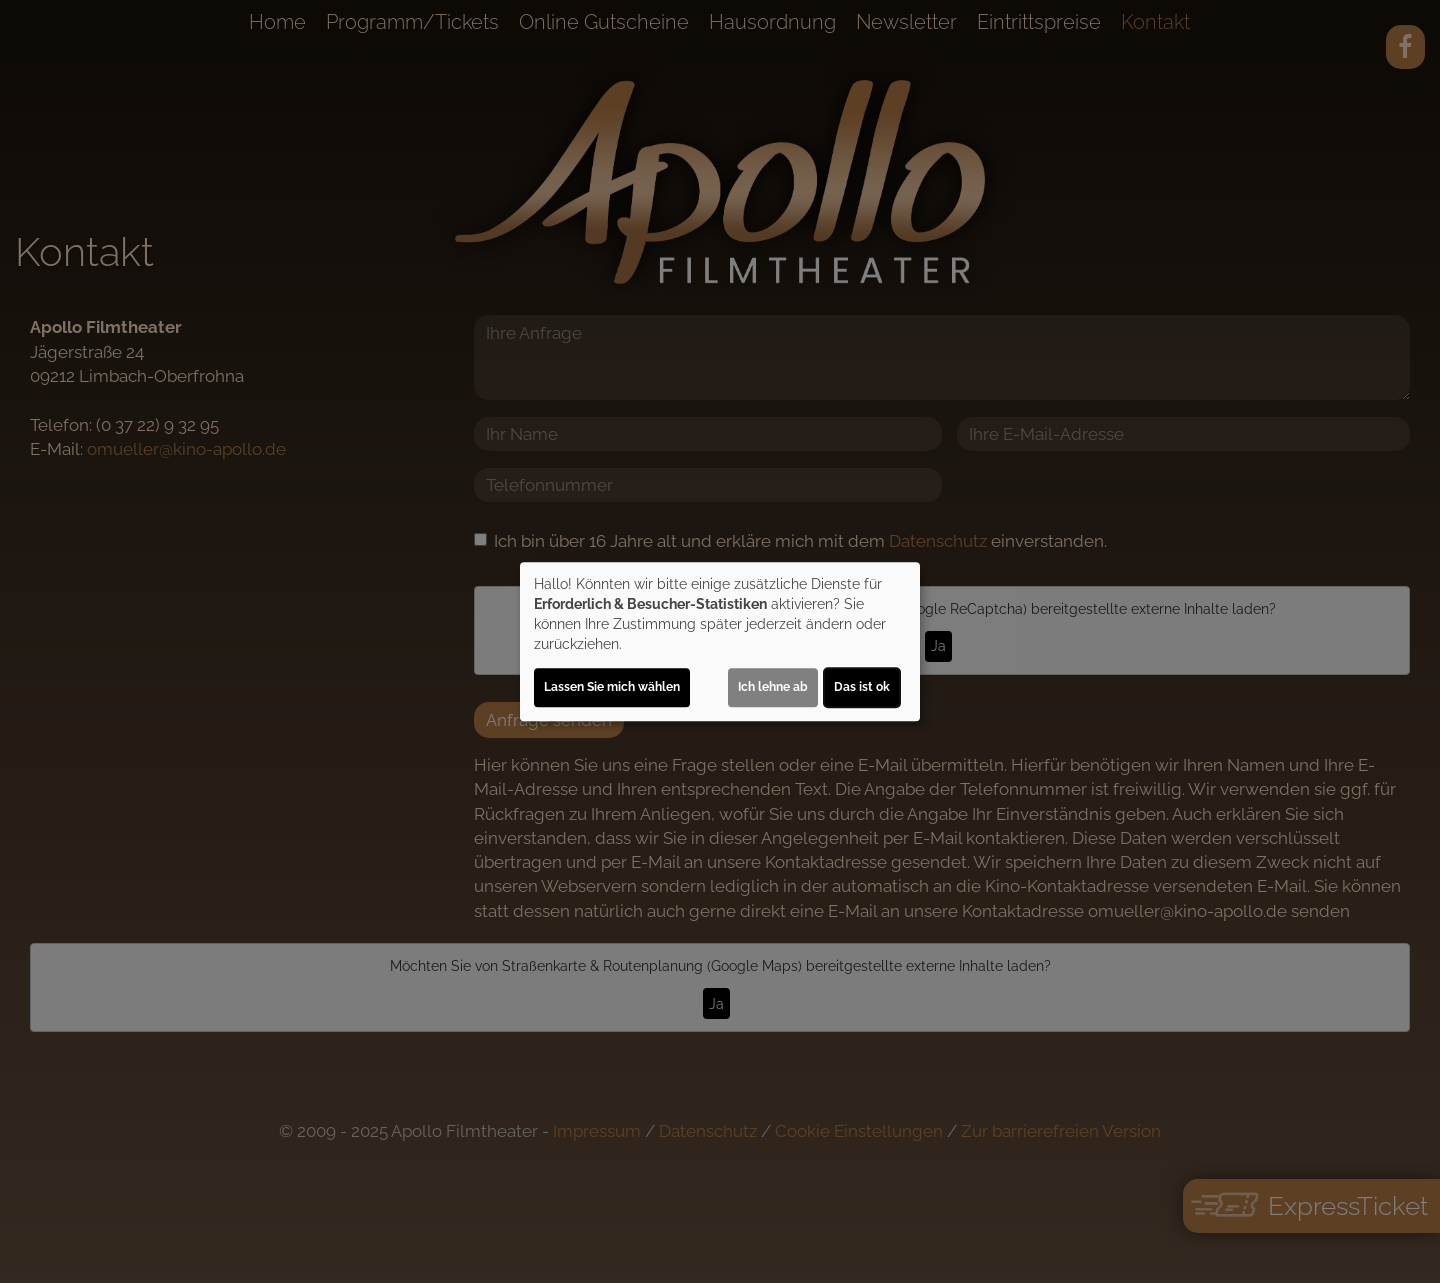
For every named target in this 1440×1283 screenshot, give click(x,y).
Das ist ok (862, 687)
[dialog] (720, 642)
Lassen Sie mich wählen (612, 687)
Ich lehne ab (773, 687)
